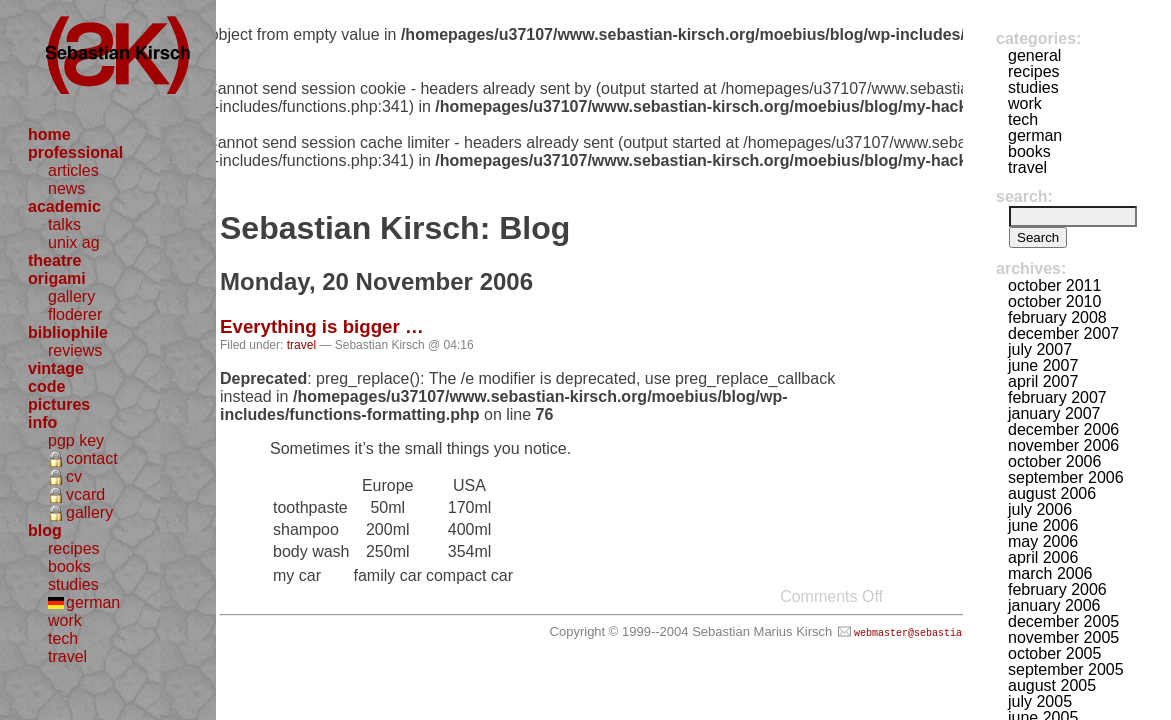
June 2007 (1043, 365)
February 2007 (1057, 397)
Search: (1024, 196)
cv (74, 476)
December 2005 (1063, 621)
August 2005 (1052, 685)
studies (73, 584)
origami (57, 278)
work (65, 620)
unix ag (74, 242)
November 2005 (1063, 637)
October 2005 (1054, 653)
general (1034, 55)
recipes (74, 548)
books (69, 566)
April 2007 (1043, 381)
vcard (85, 494)
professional (75, 152)
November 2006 (1063, 445)
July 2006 (1040, 509)
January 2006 (1054, 605)
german (93, 602)
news (66, 188)
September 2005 (1066, 669)
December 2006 (1063, 429)
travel (67, 656)
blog (45, 530)
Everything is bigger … (322, 326)
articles (73, 170)
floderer (75, 314)
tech (63, 638)
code (46, 386)
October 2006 (1054, 461)
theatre (54, 260)
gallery (71, 296)
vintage (56, 368)
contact (92, 458)
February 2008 (1057, 317)
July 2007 (1040, 349)
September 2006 (1066, 477)
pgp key (76, 440)
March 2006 (1050, 573)
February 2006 (1057, 589)
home (49, 134)
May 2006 (1043, 541)
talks (64, 224)
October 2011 (1054, 285)
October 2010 (1054, 301)
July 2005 (1040, 701)
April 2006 (1043, 557)
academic (64, 206)
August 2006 (1052, 493)
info (42, 422)
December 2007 (1063, 333)
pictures (59, 404)
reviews (75, 350)
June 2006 (1043, 525)
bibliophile (68, 332)
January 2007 (1054, 413)
